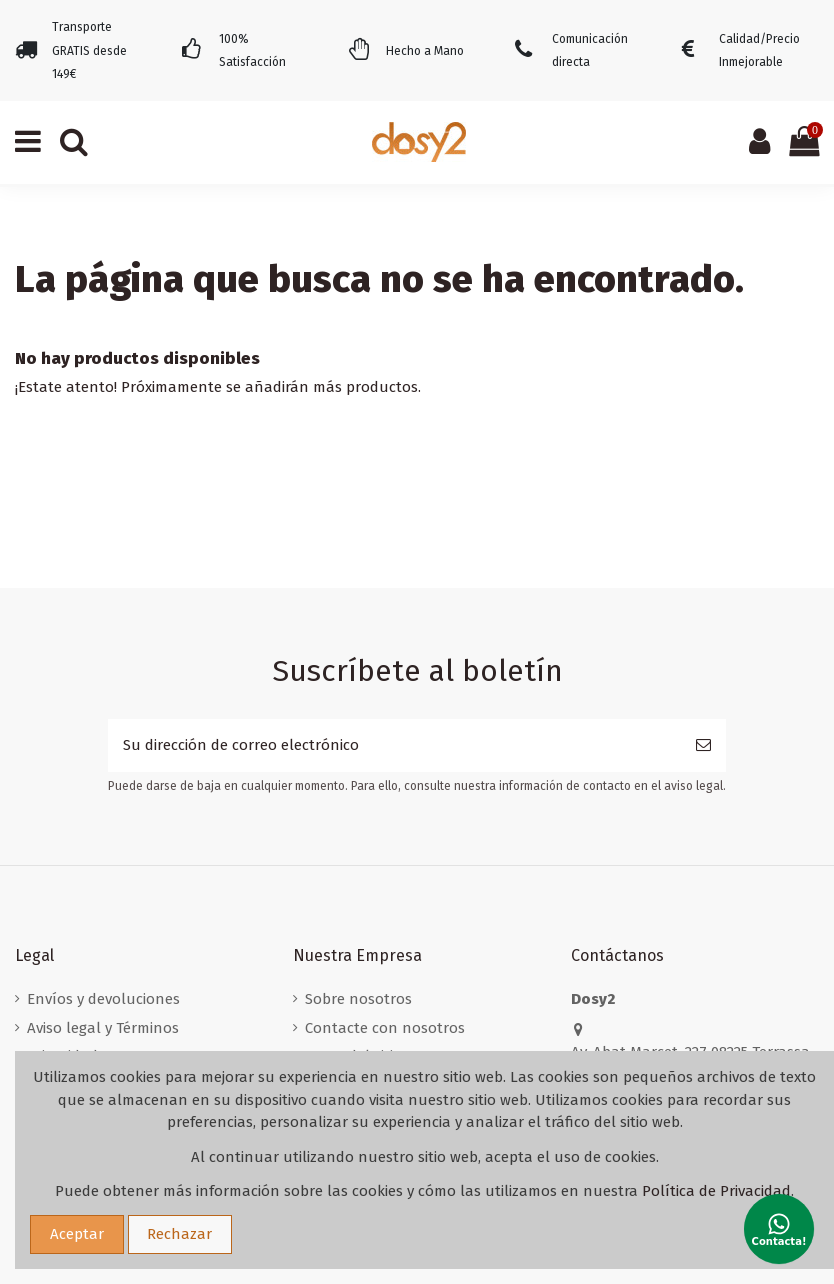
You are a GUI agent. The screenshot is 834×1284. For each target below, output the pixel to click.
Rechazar (179, 1234)
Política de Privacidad (716, 1191)
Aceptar (77, 1234)
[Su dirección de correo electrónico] (394, 745)
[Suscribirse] (703, 745)
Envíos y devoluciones (103, 999)
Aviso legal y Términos (103, 1028)
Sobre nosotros (358, 999)
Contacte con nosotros (385, 1028)
